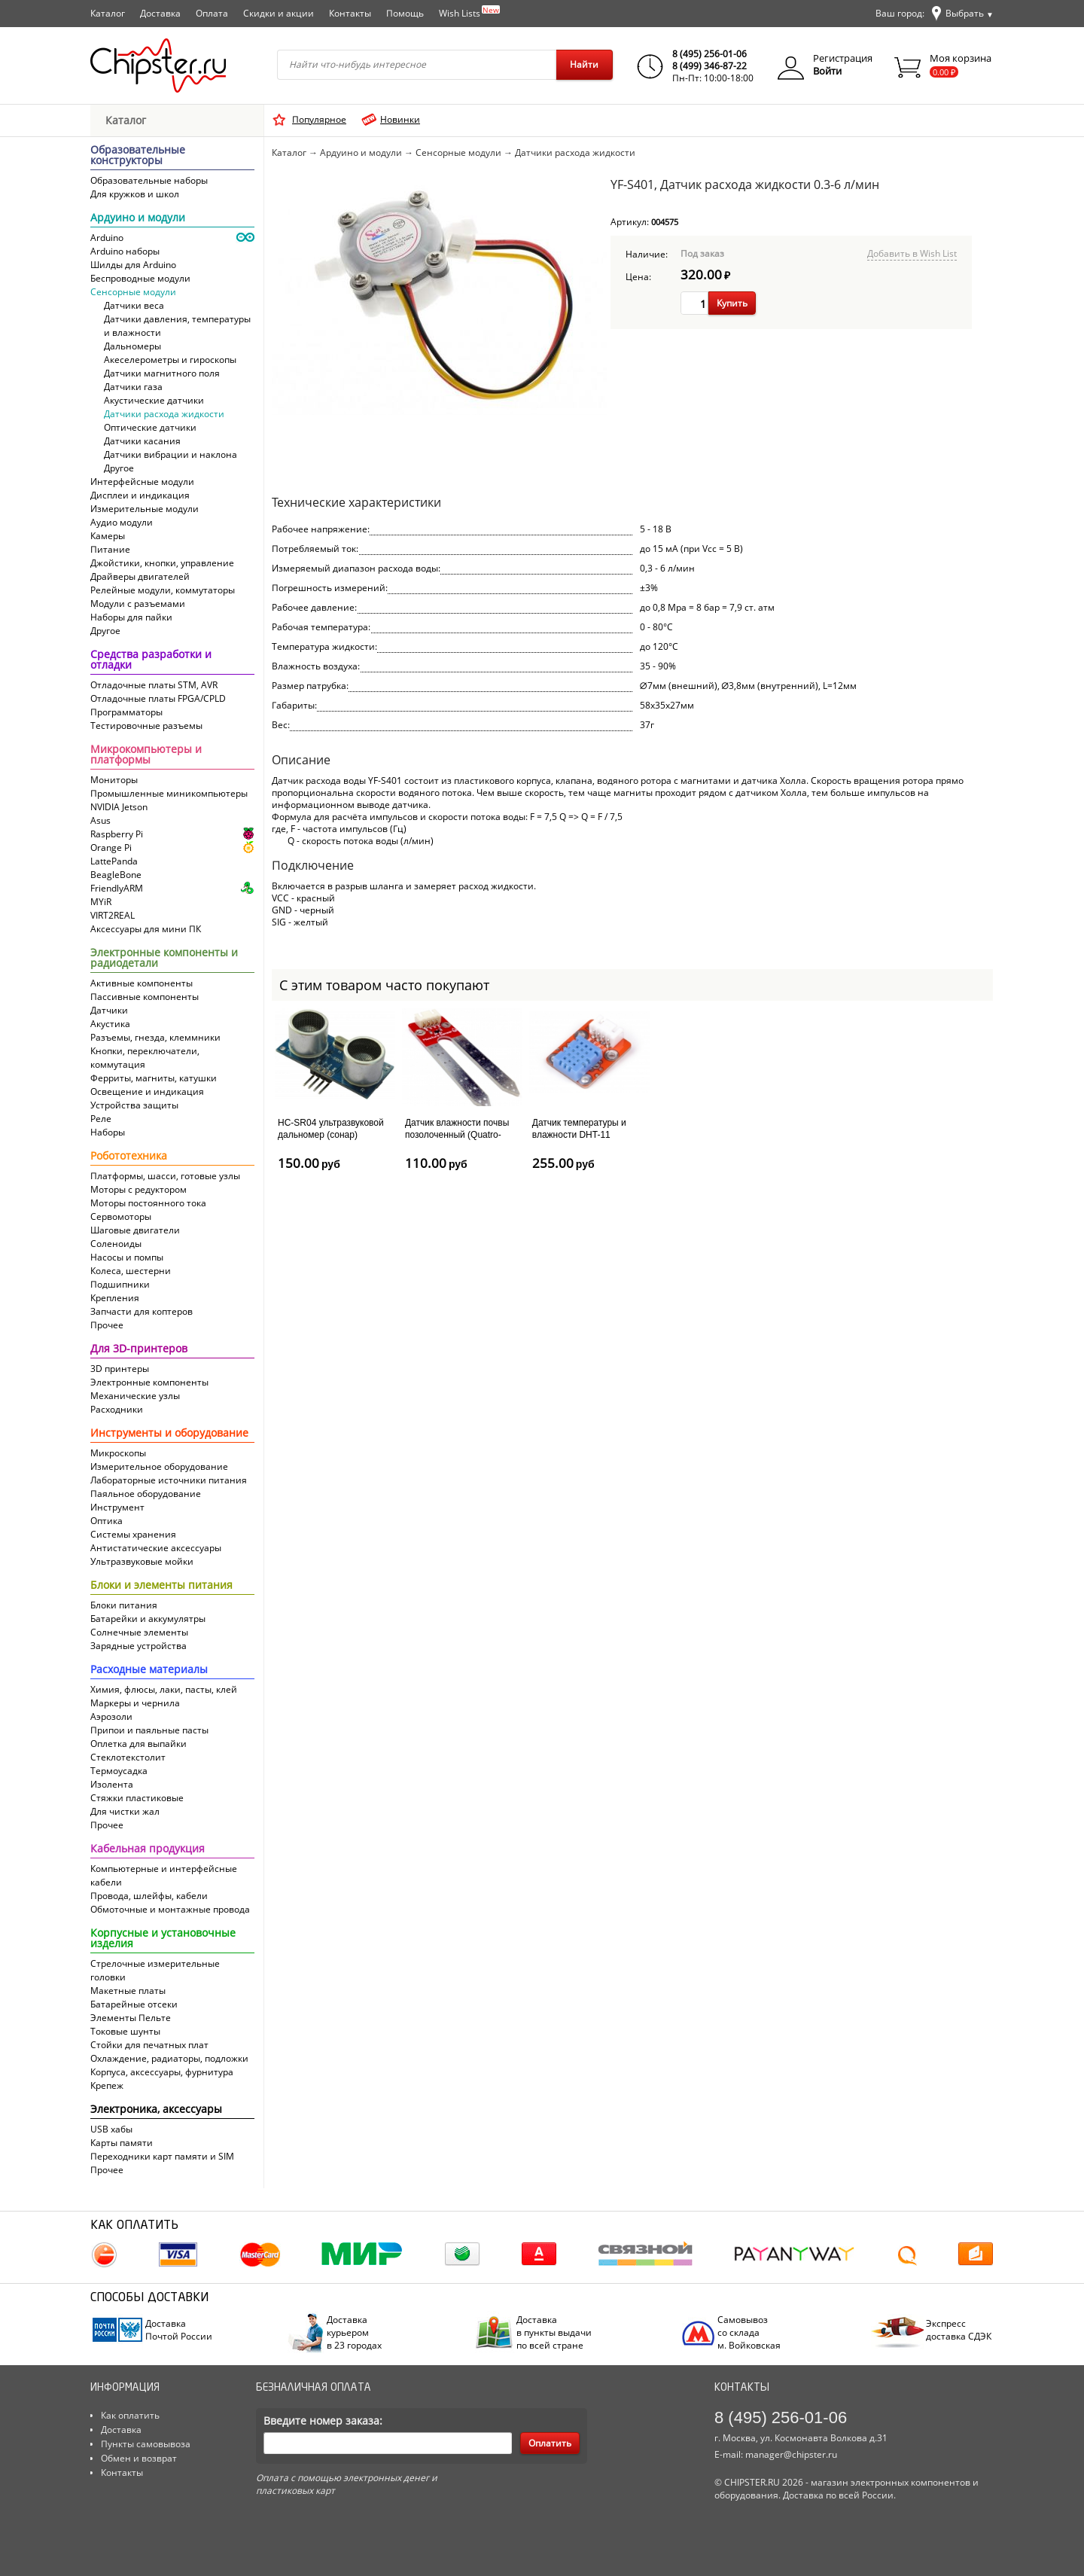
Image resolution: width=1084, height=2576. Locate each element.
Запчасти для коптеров (141, 1311)
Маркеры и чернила (135, 1703)
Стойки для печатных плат (149, 2044)
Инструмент (117, 1507)
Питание (110, 549)
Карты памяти (121, 2142)
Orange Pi (111, 847)
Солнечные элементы (139, 1632)
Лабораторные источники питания (168, 1480)
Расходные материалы (149, 1670)
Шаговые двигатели (135, 1230)
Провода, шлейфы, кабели (149, 1895)
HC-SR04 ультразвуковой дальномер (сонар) (331, 1128)
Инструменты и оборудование (169, 1434)
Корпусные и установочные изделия (163, 1939)
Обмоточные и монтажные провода (170, 1909)
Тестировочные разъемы (146, 725)
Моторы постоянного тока (148, 1203)
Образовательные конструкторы (137, 156)
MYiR (100, 901)
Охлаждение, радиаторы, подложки (169, 2058)
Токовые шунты (125, 2031)
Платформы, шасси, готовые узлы (165, 1175)
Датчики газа (133, 386)
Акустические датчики (154, 400)
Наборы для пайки (131, 617)
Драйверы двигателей (140, 576)
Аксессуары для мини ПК (145, 928)
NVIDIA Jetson (119, 806)
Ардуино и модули (137, 218)
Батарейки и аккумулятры (148, 1618)
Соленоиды (116, 1243)
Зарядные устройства (138, 1645)
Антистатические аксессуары (155, 1547)
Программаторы (126, 712)
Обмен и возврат (139, 2458)
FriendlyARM (116, 888)
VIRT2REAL (112, 915)
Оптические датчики (150, 427)
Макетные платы (128, 1990)
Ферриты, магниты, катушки (153, 1078)
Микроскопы (118, 1453)
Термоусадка (119, 1770)
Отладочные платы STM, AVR (154, 684)
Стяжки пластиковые (137, 1797)
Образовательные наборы (149, 180)
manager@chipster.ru (791, 2454)
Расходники (116, 1409)
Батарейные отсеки (134, 2004)
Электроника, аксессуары (156, 2110)
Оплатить (549, 2443)
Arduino (106, 237)
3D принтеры (119, 1368)
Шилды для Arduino (133, 264)
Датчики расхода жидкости (164, 413)
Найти (584, 64)
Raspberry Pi (116, 834)
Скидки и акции (278, 13)
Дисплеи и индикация (140, 495)
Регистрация (842, 57)
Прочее (106, 1324)
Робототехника (128, 1157)
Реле (100, 1118)
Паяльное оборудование (145, 1493)
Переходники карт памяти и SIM (162, 2156)
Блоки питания (123, 1605)
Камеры (107, 535)
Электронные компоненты (149, 1382)
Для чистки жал (125, 1811)
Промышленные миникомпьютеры (169, 793)
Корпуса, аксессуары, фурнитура (161, 2071)
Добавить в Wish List (912, 253)
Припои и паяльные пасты (149, 1730)
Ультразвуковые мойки (141, 1561)
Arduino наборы (125, 251)
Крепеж (106, 2085)
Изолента (111, 1784)
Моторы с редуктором (138, 1189)
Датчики (109, 1010)
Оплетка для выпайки (138, 1743)
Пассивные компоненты (144, 996)
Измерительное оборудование (159, 1466)
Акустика (110, 1023)
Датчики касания (142, 440)
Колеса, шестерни (130, 1270)
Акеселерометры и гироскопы (170, 359)
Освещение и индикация (147, 1091)
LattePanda (114, 861)
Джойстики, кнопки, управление (162, 562)
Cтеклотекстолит (128, 1757)
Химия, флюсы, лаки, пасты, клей (163, 1689)
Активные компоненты (141, 983)
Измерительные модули (144, 508)
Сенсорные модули (133, 291)
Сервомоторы (120, 1216)
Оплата (212, 13)
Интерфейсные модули (142, 481)
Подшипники (120, 1284)
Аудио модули (121, 522)
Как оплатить (130, 2415)
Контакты (350, 13)
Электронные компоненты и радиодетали (164, 958)
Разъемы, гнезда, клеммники (155, 1037)
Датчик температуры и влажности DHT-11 (579, 1128)
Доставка (160, 13)
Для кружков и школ (134, 193)
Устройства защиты (134, 1105)
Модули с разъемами (137, 603)
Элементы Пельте (130, 2017)
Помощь (405, 13)
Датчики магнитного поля (162, 373)
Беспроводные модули (140, 278)
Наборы (107, 1132)
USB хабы (111, 2129)
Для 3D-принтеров (138, 1349)
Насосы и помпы (126, 1257)
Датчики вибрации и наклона (170, 454)
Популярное (319, 119)
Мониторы (114, 779)
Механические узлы (135, 1395)
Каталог (107, 13)
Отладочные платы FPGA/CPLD (158, 698)
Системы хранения (133, 1534)
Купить (732, 303)
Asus (100, 820)
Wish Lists (469, 12)
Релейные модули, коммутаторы (162, 590)
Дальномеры (132, 346)
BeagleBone (116, 874)
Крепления (114, 1297)
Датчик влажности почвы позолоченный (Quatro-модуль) (457, 1134)
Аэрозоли (111, 1716)
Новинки (400, 119)
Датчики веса (134, 305)
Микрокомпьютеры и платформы (146, 755)
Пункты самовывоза (145, 2443)
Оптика (106, 1520)
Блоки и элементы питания (161, 1586)
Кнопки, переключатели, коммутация (144, 1057)
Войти (827, 70)
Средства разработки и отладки (151, 660)
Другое (119, 468)
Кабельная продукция (147, 1849)
